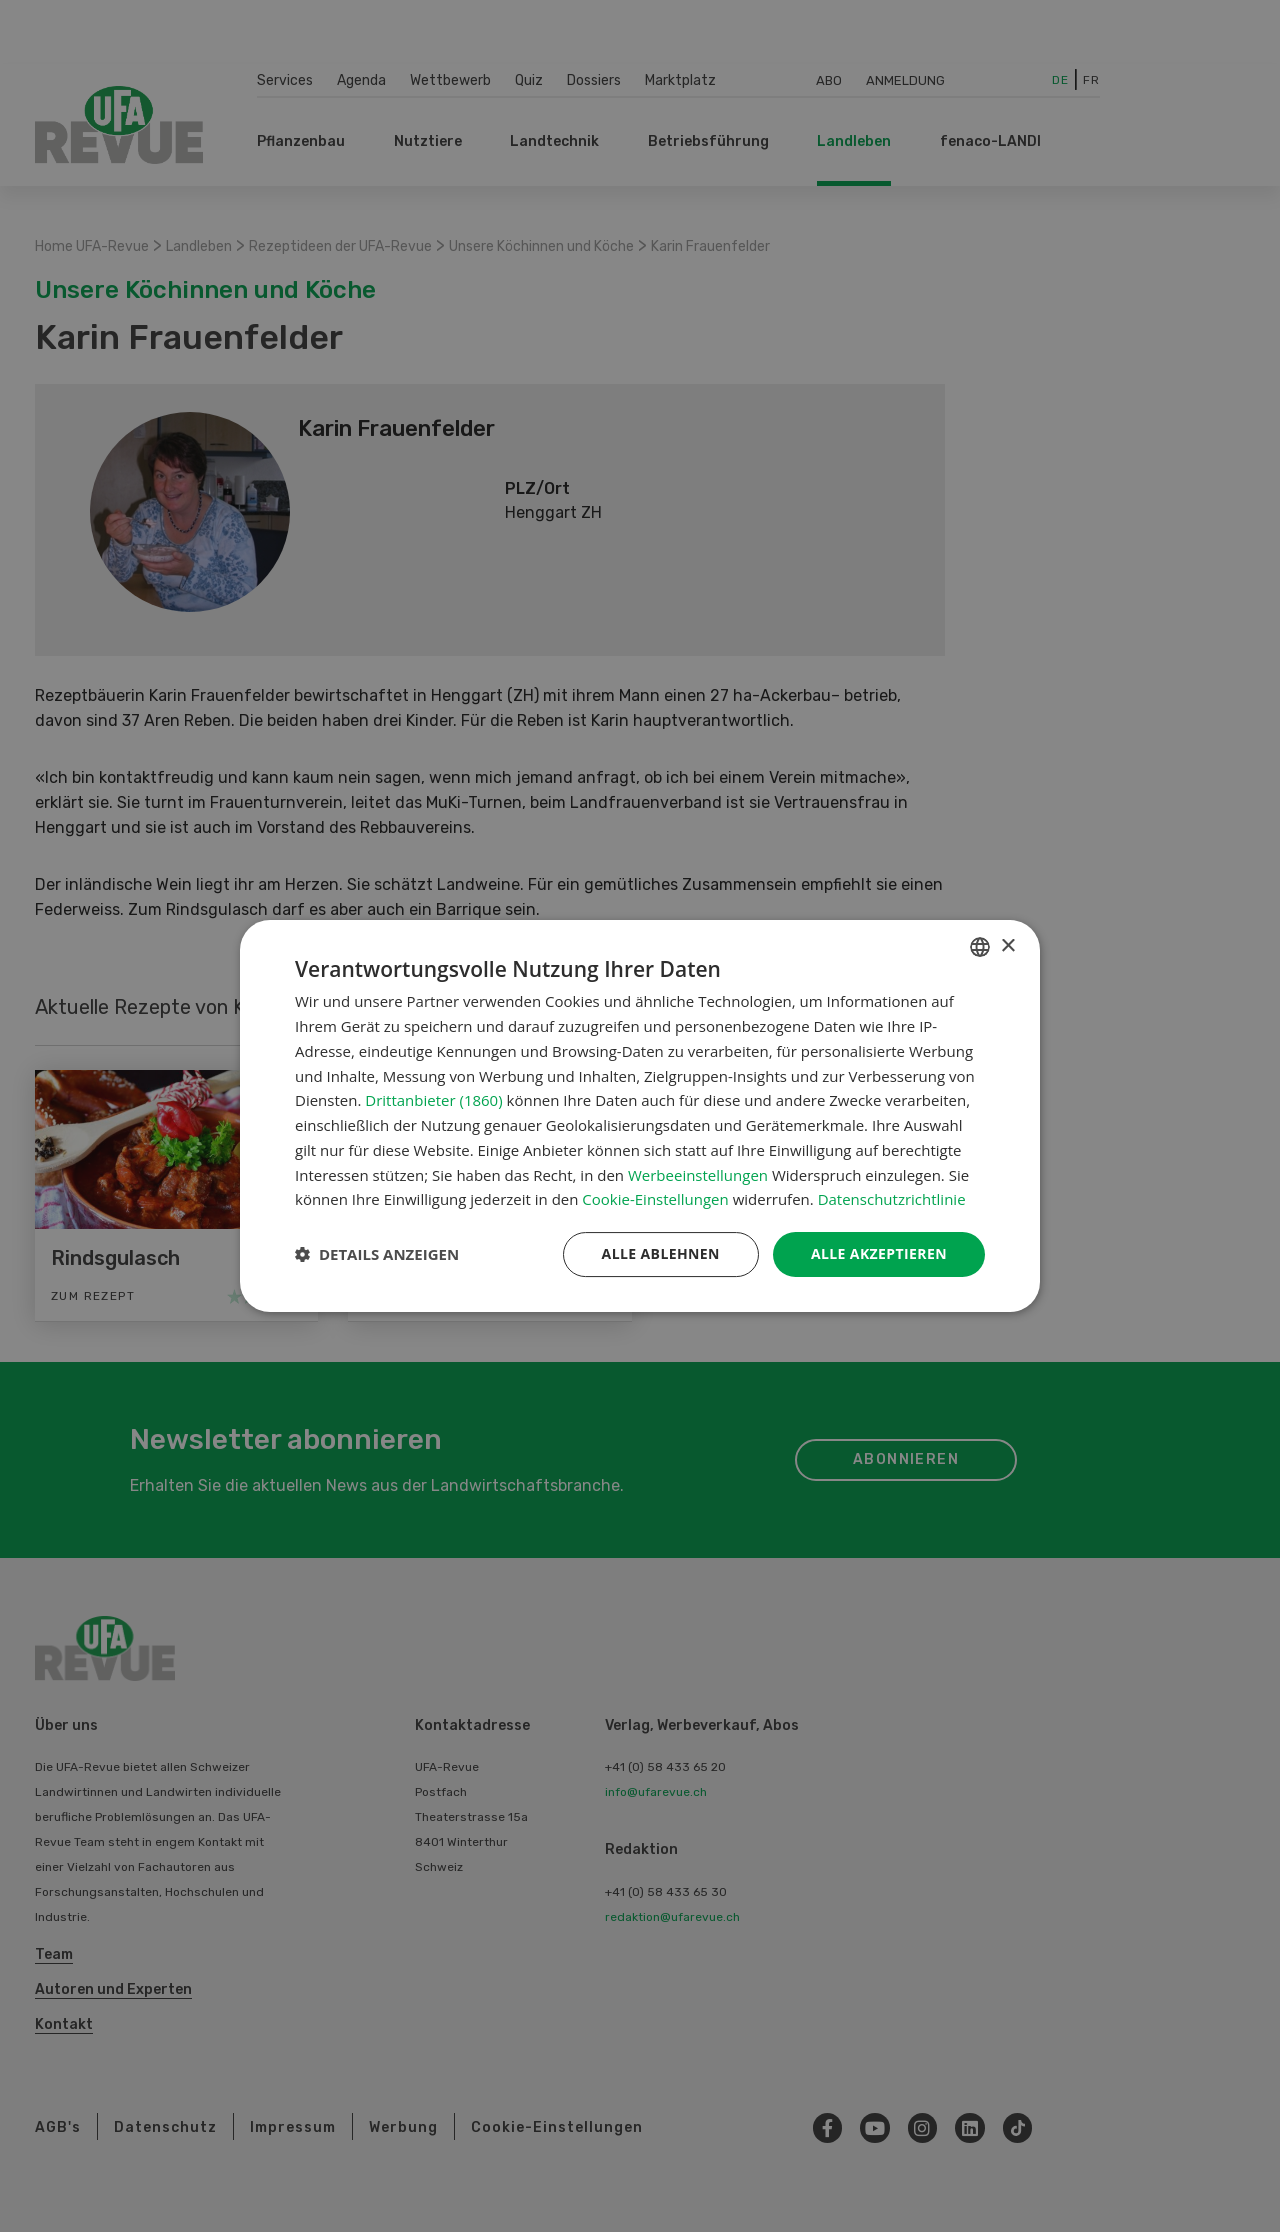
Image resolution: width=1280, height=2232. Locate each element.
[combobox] (980, 947)
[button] (377, 1255)
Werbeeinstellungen (698, 1175)
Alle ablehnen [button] (661, 1253)
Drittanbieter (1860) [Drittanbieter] (433, 1100)
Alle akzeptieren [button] (879, 1253)
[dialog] (640, 1116)
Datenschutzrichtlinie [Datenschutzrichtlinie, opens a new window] (892, 1199)
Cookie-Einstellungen (655, 1199)
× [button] (1007, 946)
